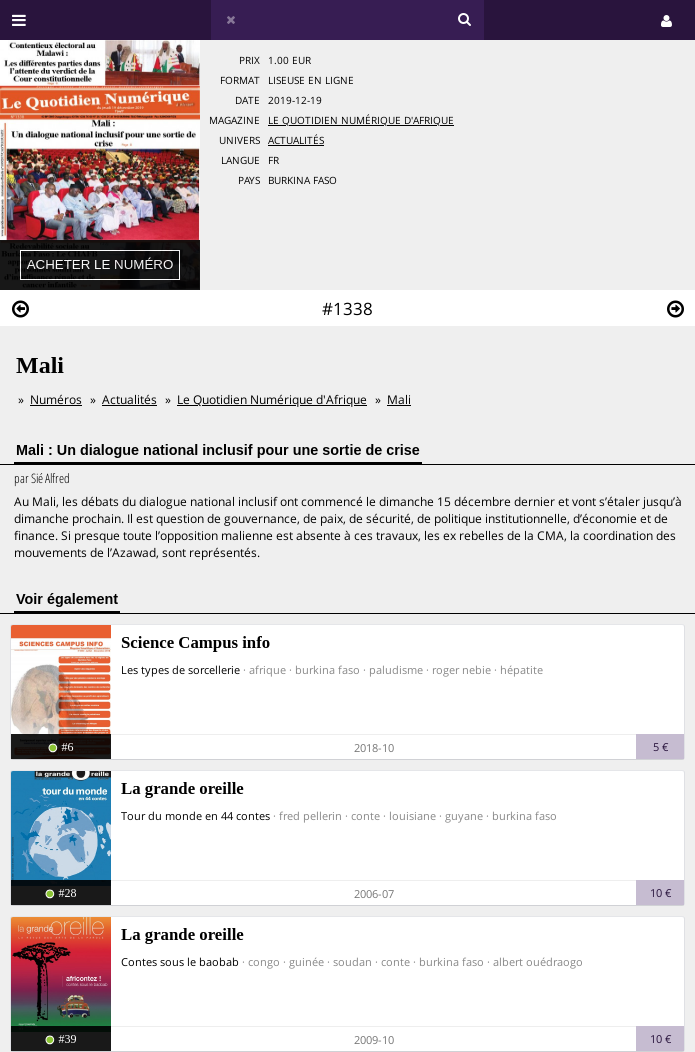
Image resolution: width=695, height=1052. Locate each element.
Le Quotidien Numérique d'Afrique (361, 120)
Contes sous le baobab (180, 961)
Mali (399, 399)
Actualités (296, 140)
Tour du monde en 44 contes (195, 815)
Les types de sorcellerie (180, 669)
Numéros (56, 399)
